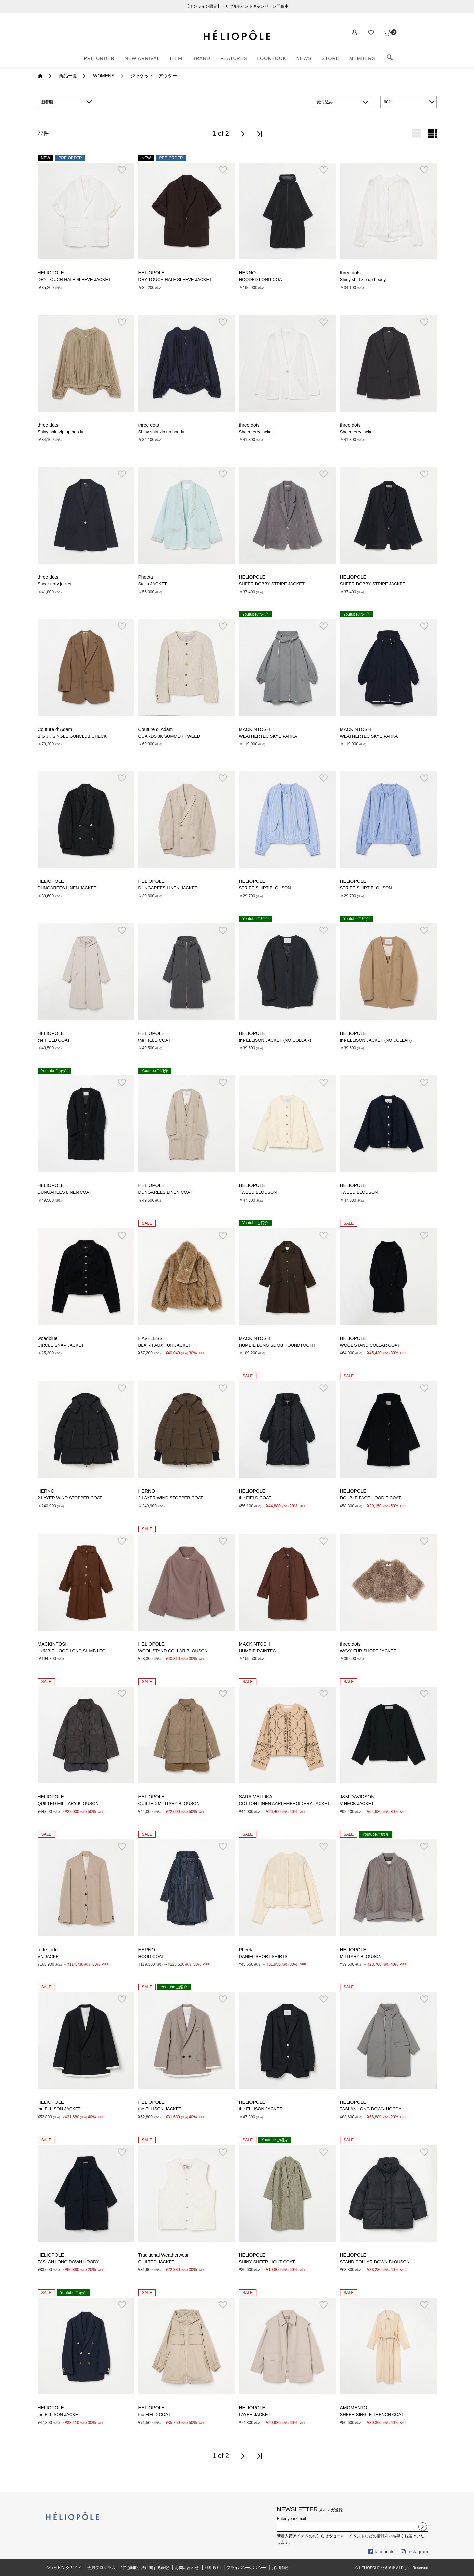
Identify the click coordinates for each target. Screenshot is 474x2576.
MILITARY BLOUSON (361, 1956)
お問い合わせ (187, 2567)
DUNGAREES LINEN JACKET (67, 887)
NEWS (304, 58)
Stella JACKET (152, 583)
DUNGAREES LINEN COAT (65, 1192)
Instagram (414, 2551)
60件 (388, 102)
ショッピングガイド (64, 2567)
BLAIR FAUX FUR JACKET (164, 1345)
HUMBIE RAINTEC (257, 1650)
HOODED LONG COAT (261, 279)
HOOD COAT (151, 1956)
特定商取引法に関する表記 (145, 2567)
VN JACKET (49, 1956)
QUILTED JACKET (156, 2261)
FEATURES (233, 58)
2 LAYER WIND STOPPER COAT (70, 1497)
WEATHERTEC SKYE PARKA (268, 736)
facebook (381, 2551)
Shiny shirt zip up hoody (363, 279)
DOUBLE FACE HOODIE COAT (370, 1497)
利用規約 (213, 2567)
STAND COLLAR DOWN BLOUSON (375, 2261)
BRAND (201, 58)
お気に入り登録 (122, 170)
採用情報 (280, 2567)
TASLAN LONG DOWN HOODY (371, 2108)
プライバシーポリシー (246, 2567)
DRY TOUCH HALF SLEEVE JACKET (74, 279)
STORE (330, 58)
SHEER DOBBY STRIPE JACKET (272, 583)
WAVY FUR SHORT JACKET (368, 1650)
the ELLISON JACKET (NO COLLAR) (275, 1040)
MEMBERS (362, 58)
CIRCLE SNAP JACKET (61, 1345)
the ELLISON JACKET (59, 2108)
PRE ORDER (99, 58)
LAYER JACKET (255, 2414)
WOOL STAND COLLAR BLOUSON (173, 1650)
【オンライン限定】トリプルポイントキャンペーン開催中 (237, 6)
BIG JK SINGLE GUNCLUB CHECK (72, 736)
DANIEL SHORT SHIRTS (263, 1956)
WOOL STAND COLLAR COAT (370, 1345)
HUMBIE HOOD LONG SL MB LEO (72, 1650)
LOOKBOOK (271, 58)
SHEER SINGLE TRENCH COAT (372, 2414)
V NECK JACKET (357, 1803)
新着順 (47, 102)
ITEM (176, 58)
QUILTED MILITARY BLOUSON (68, 1803)
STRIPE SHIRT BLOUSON (265, 887)
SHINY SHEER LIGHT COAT (267, 2261)
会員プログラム (101, 2567)
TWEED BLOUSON (258, 1192)
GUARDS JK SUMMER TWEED (169, 736)
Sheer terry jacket (256, 431)
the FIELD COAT (54, 1040)
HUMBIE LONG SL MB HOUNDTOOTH (277, 1345)
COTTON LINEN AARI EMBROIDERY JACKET (284, 1803)
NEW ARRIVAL (142, 58)
